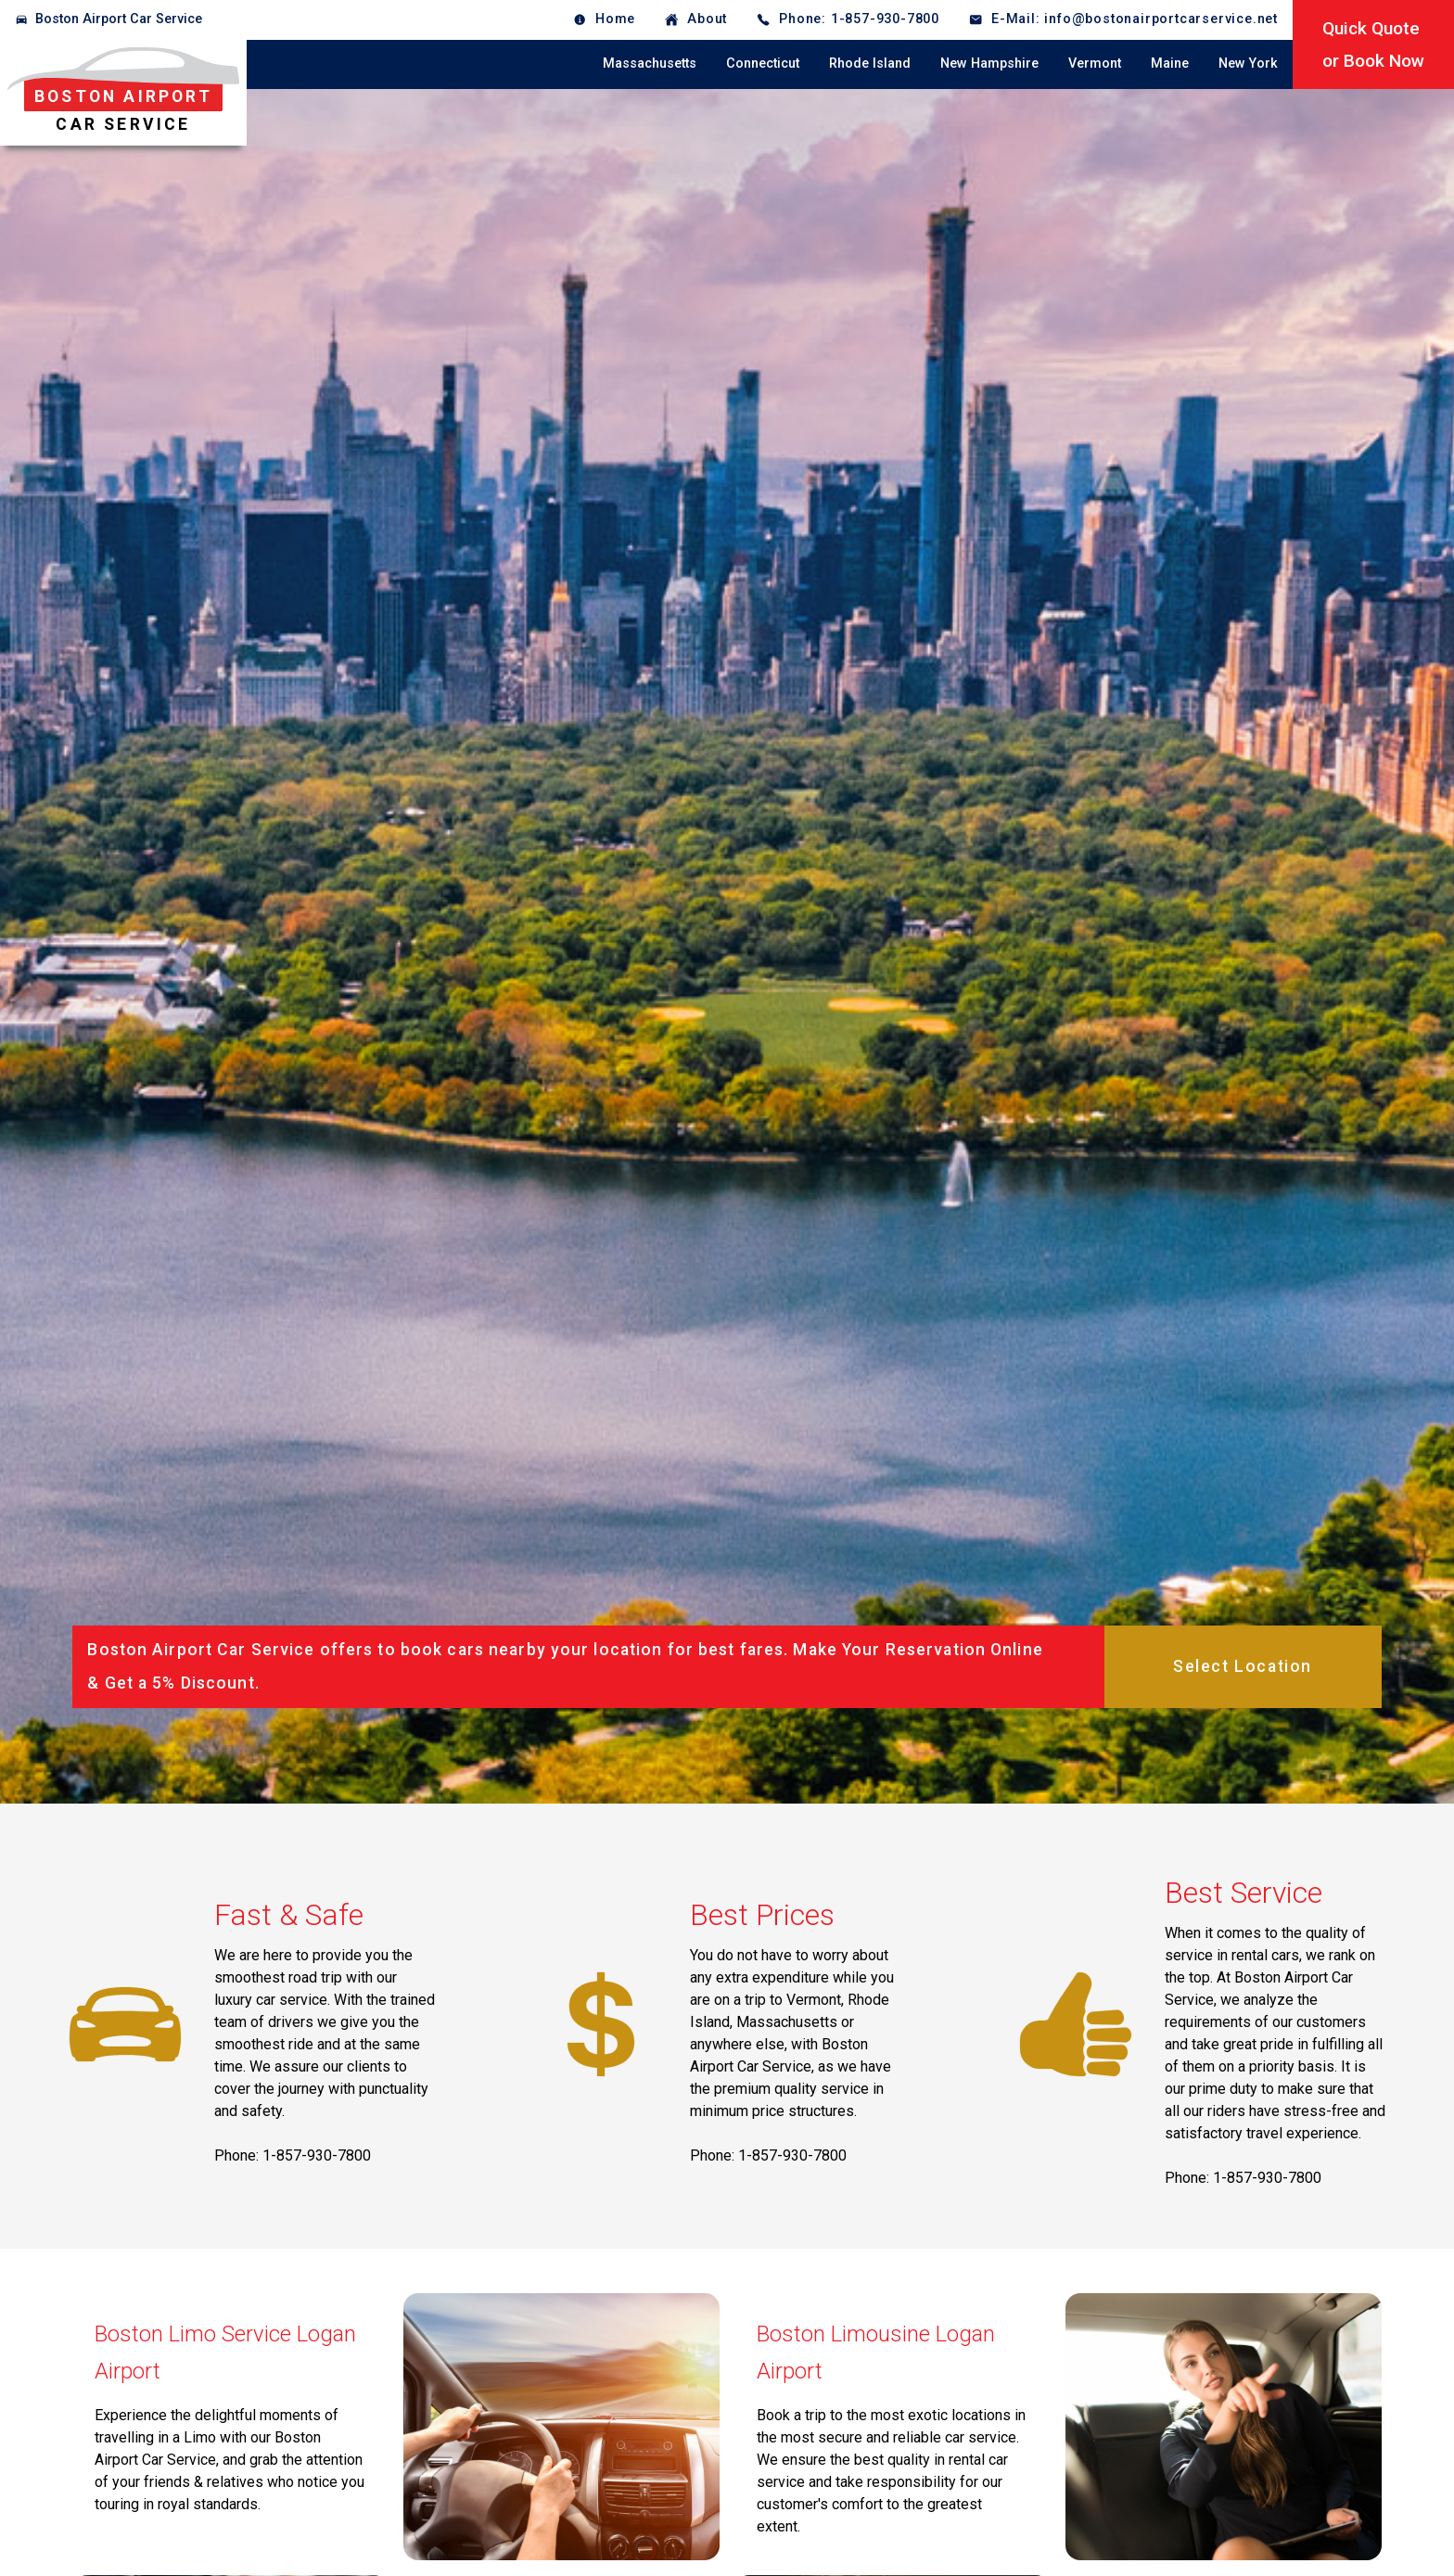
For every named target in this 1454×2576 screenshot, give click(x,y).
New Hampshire (989, 63)
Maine (1170, 63)
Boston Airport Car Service (118, 19)
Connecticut (762, 63)
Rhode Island (870, 63)
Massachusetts (649, 63)
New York (1248, 63)
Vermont (1094, 63)
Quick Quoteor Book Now (1373, 44)
